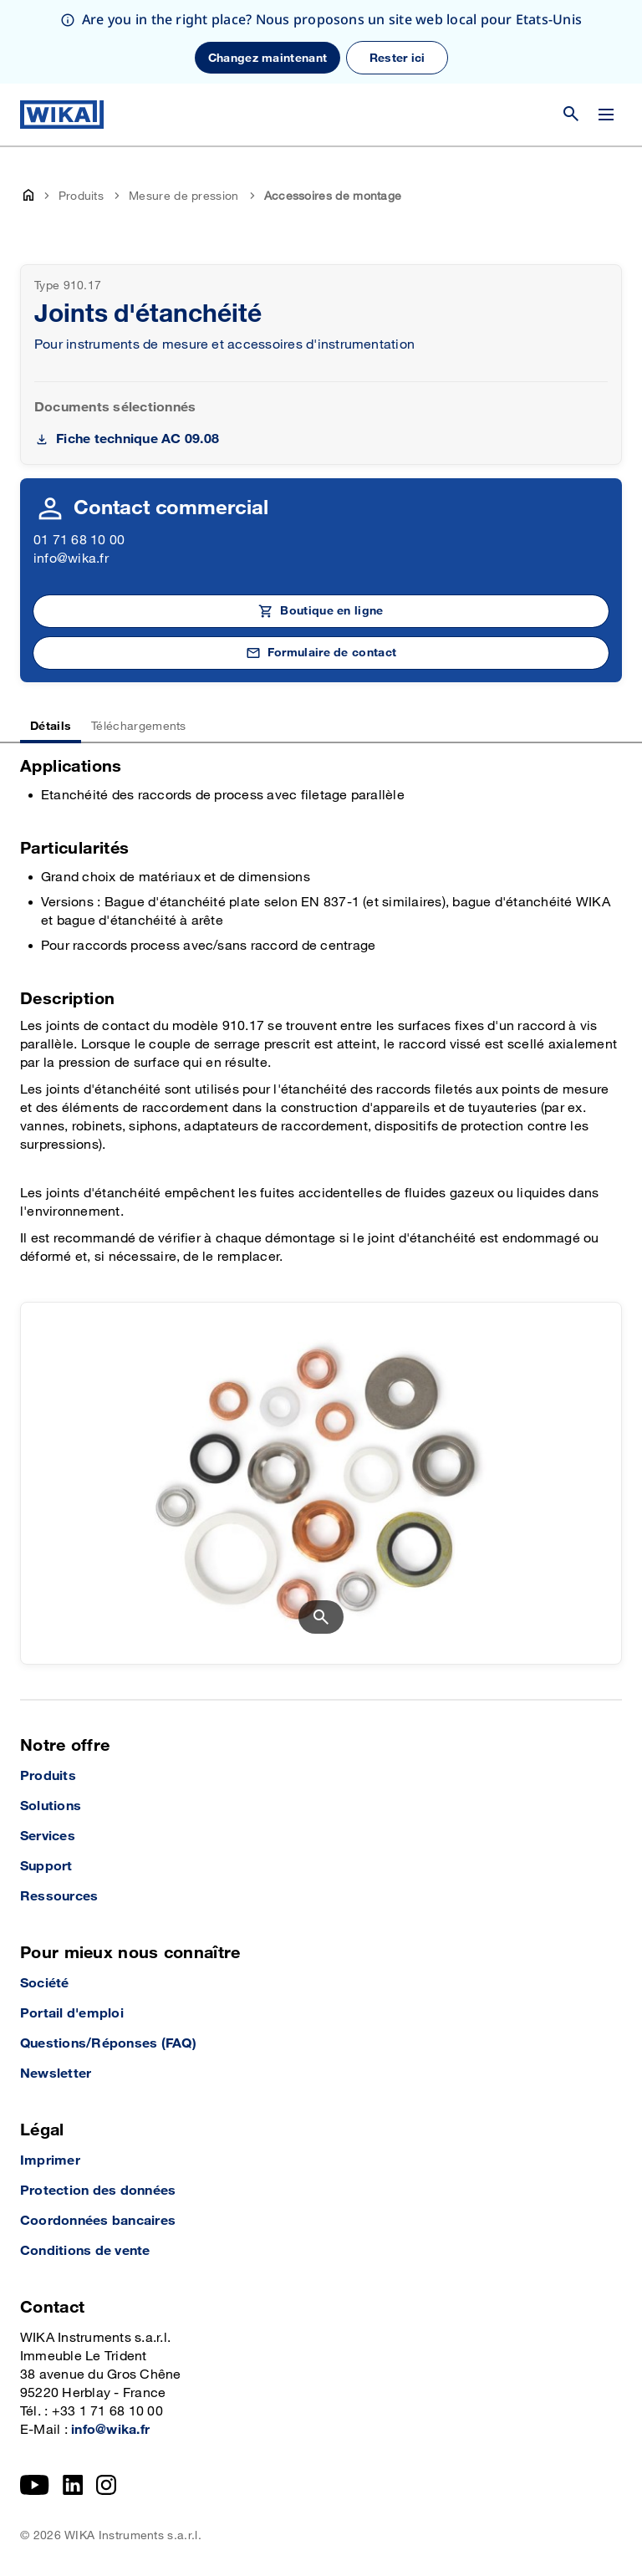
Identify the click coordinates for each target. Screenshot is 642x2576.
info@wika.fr (71, 559)
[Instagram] (106, 2485)
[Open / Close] (606, 114)
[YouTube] (34, 2485)
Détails (50, 726)
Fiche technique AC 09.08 (137, 439)
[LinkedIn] (73, 2485)
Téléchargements (138, 726)
